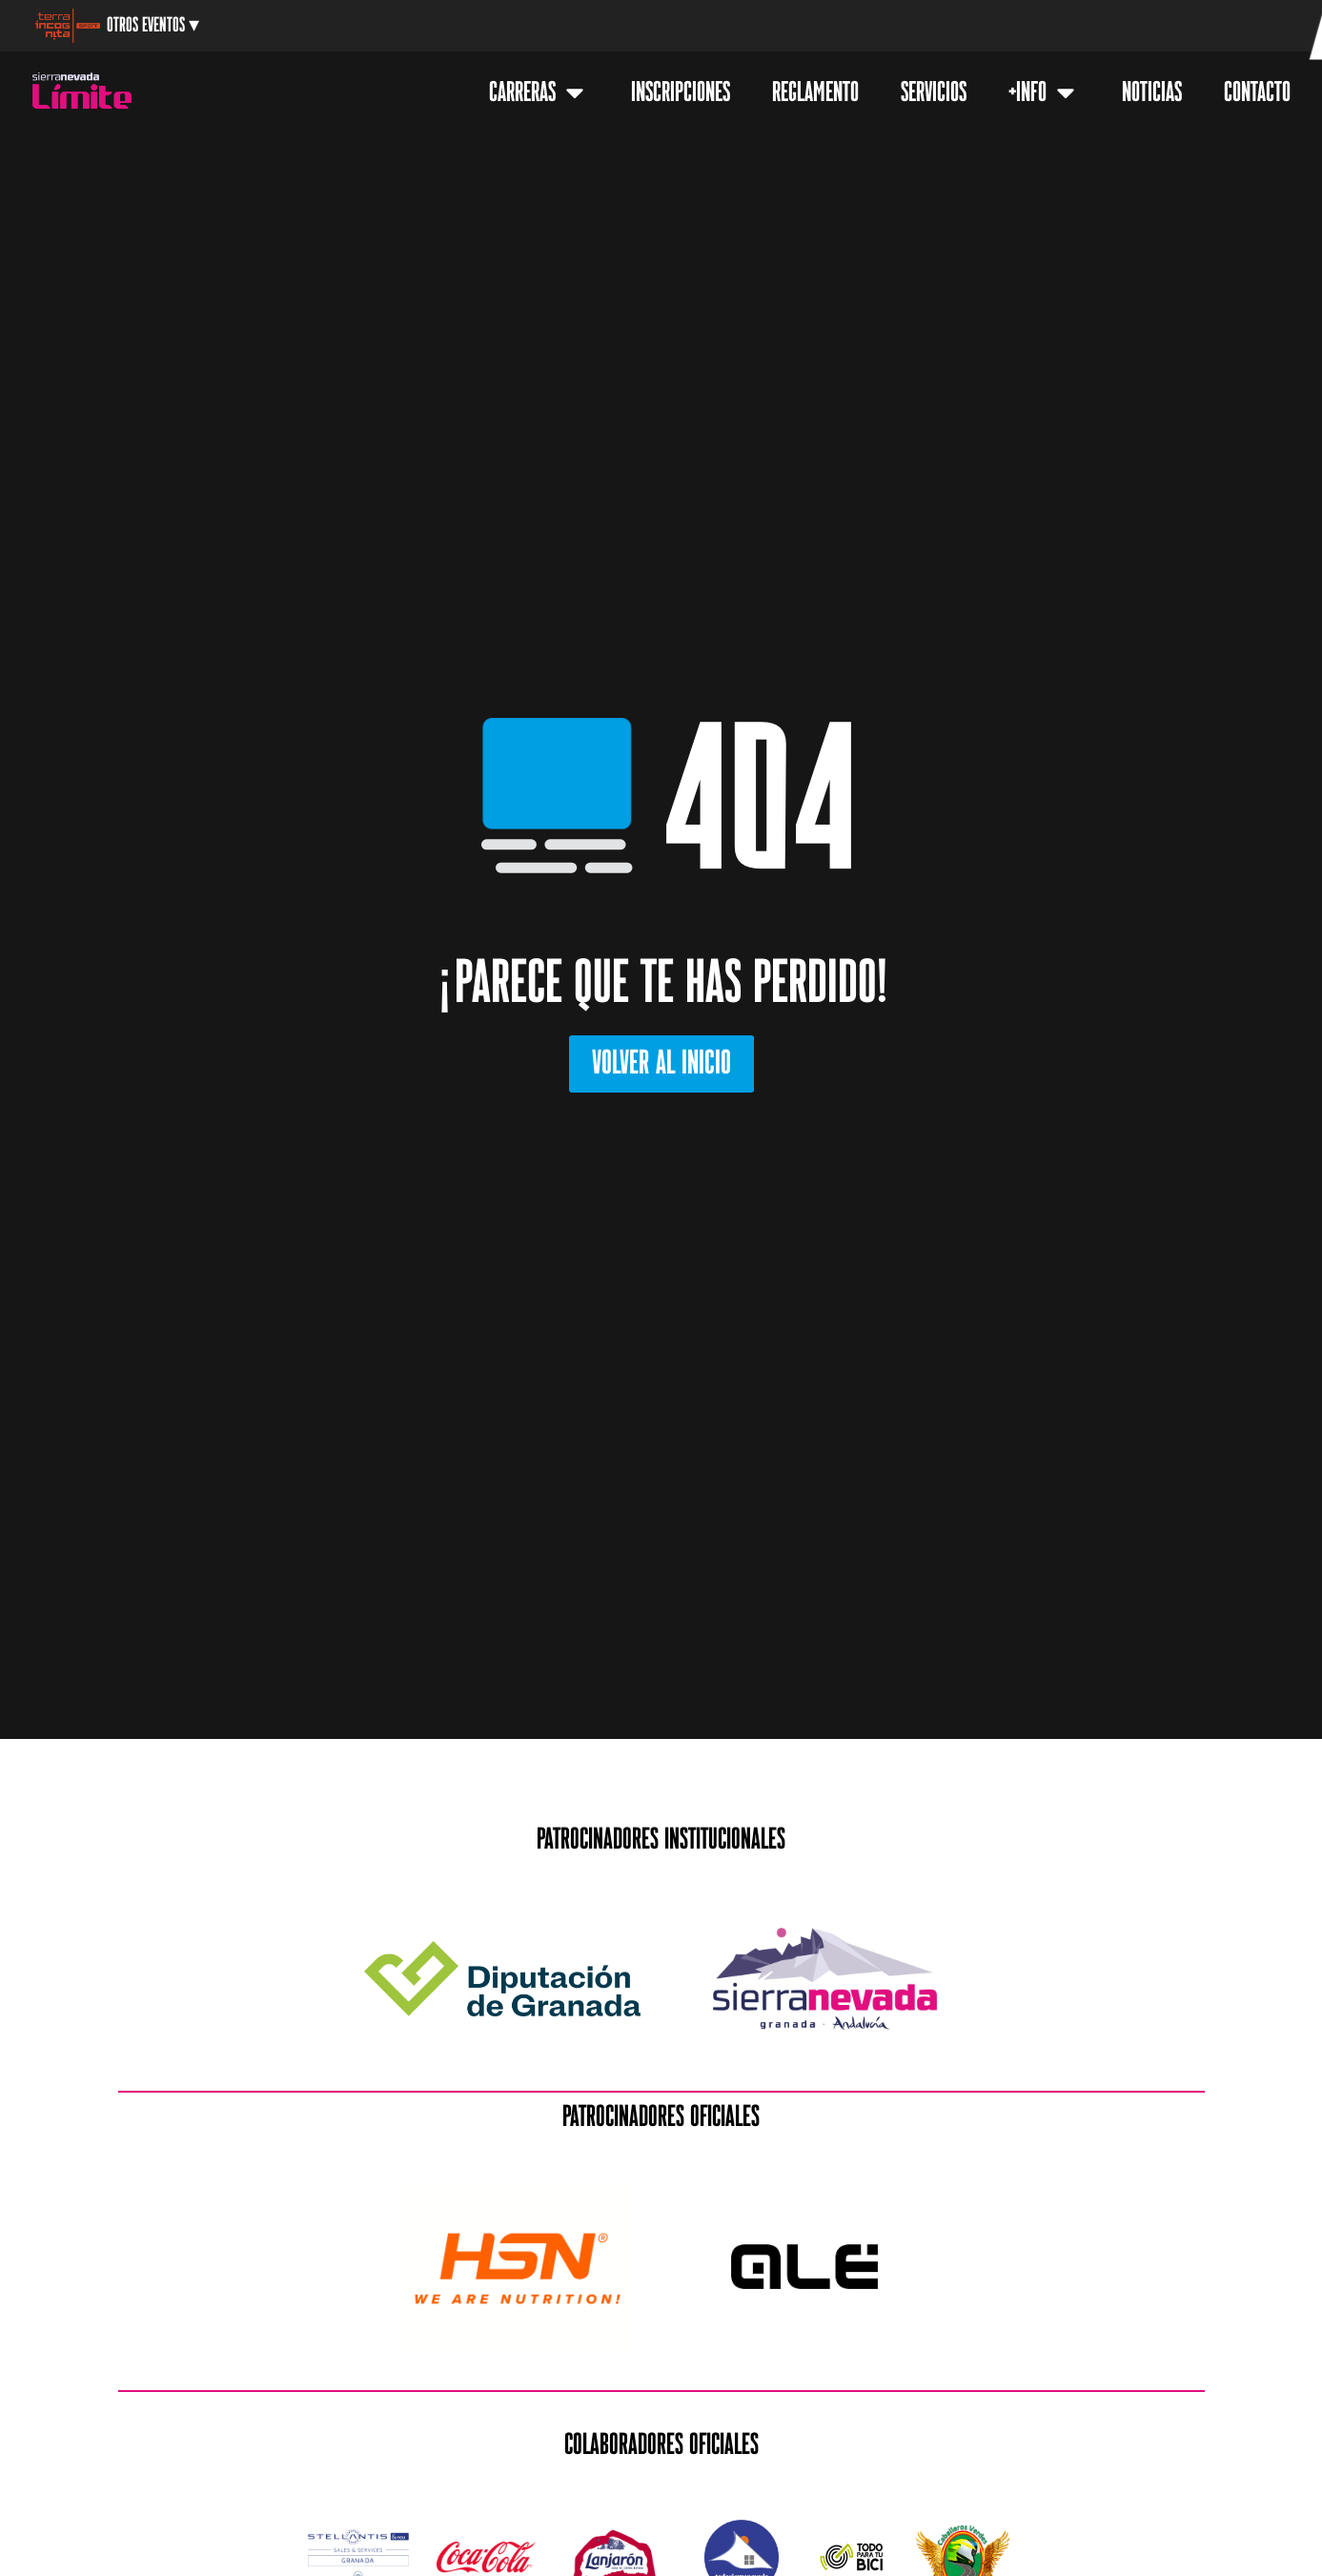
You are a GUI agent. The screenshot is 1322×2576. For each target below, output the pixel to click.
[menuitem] (1187, 28)
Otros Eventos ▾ (153, 25)
